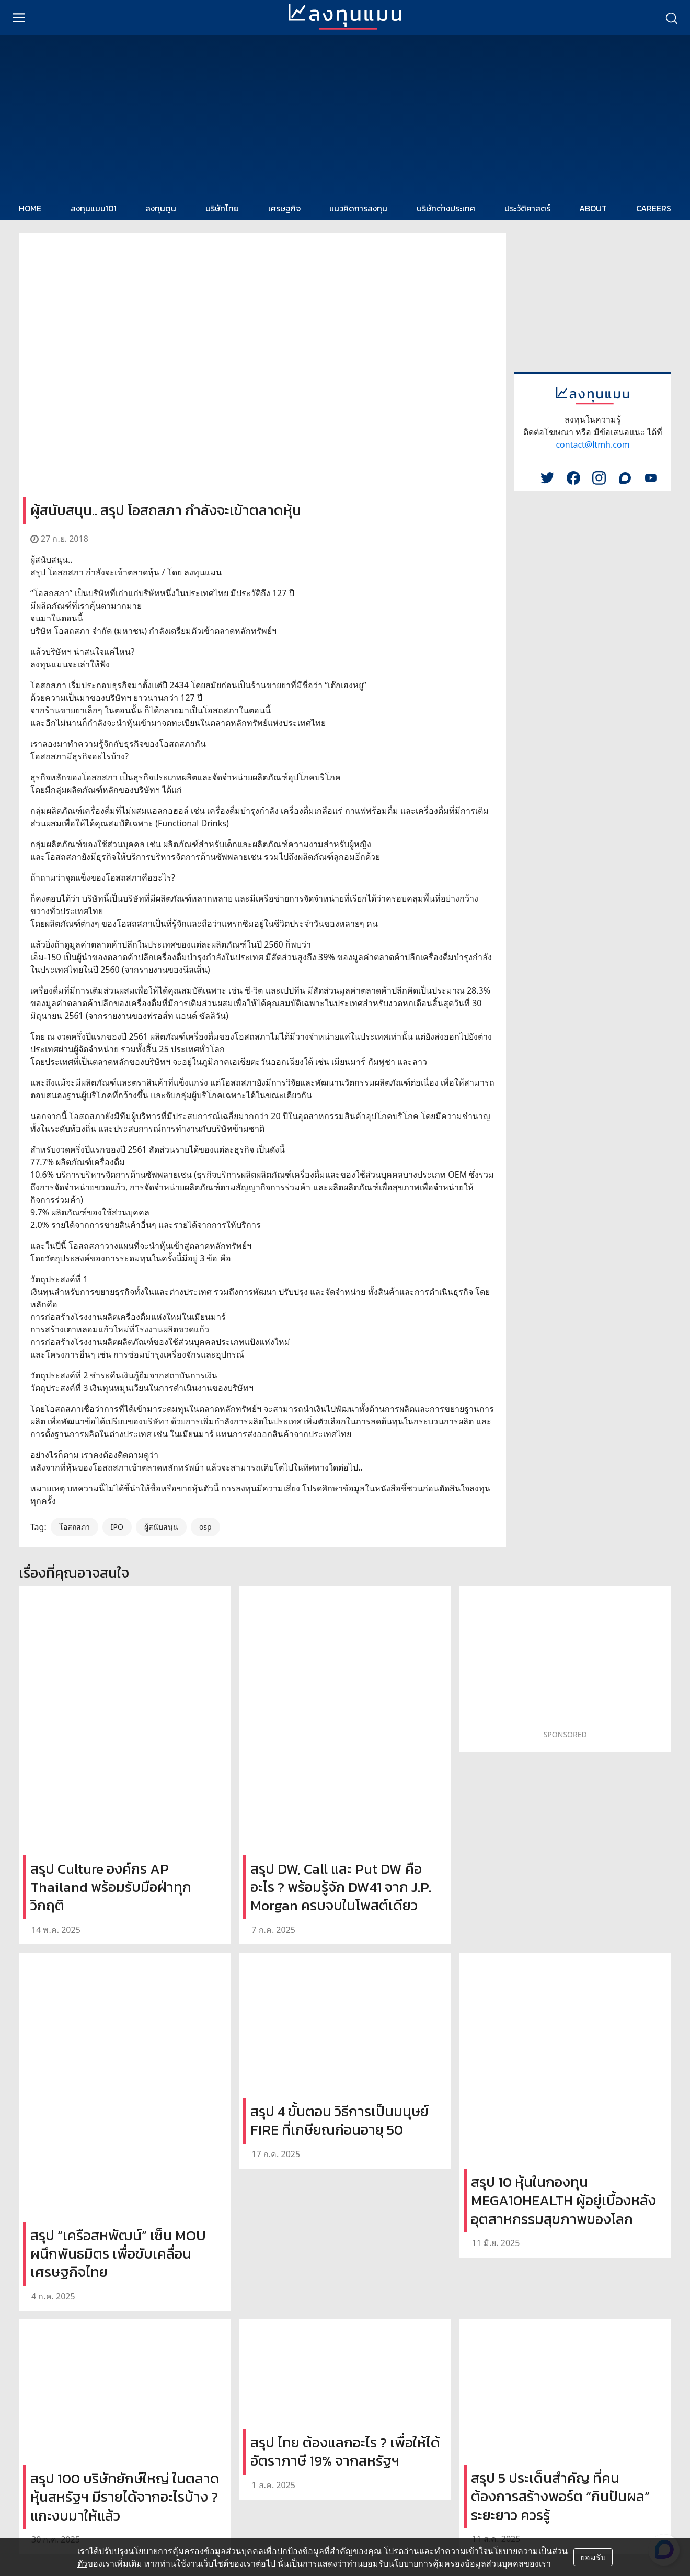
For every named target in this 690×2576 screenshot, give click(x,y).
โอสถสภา (74, 1527)
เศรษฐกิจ (284, 208)
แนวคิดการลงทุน (358, 208)
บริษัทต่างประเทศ (446, 208)
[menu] (18, 17)
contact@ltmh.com (592, 444)
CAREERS (653, 208)
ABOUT (593, 208)
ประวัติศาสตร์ (527, 208)
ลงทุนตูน (160, 208)
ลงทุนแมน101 (94, 208)
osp (205, 1527)
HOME (30, 208)
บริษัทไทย (222, 208)
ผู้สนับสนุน (161, 1527)
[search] (671, 17)
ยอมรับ (593, 2557)
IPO (117, 1527)
